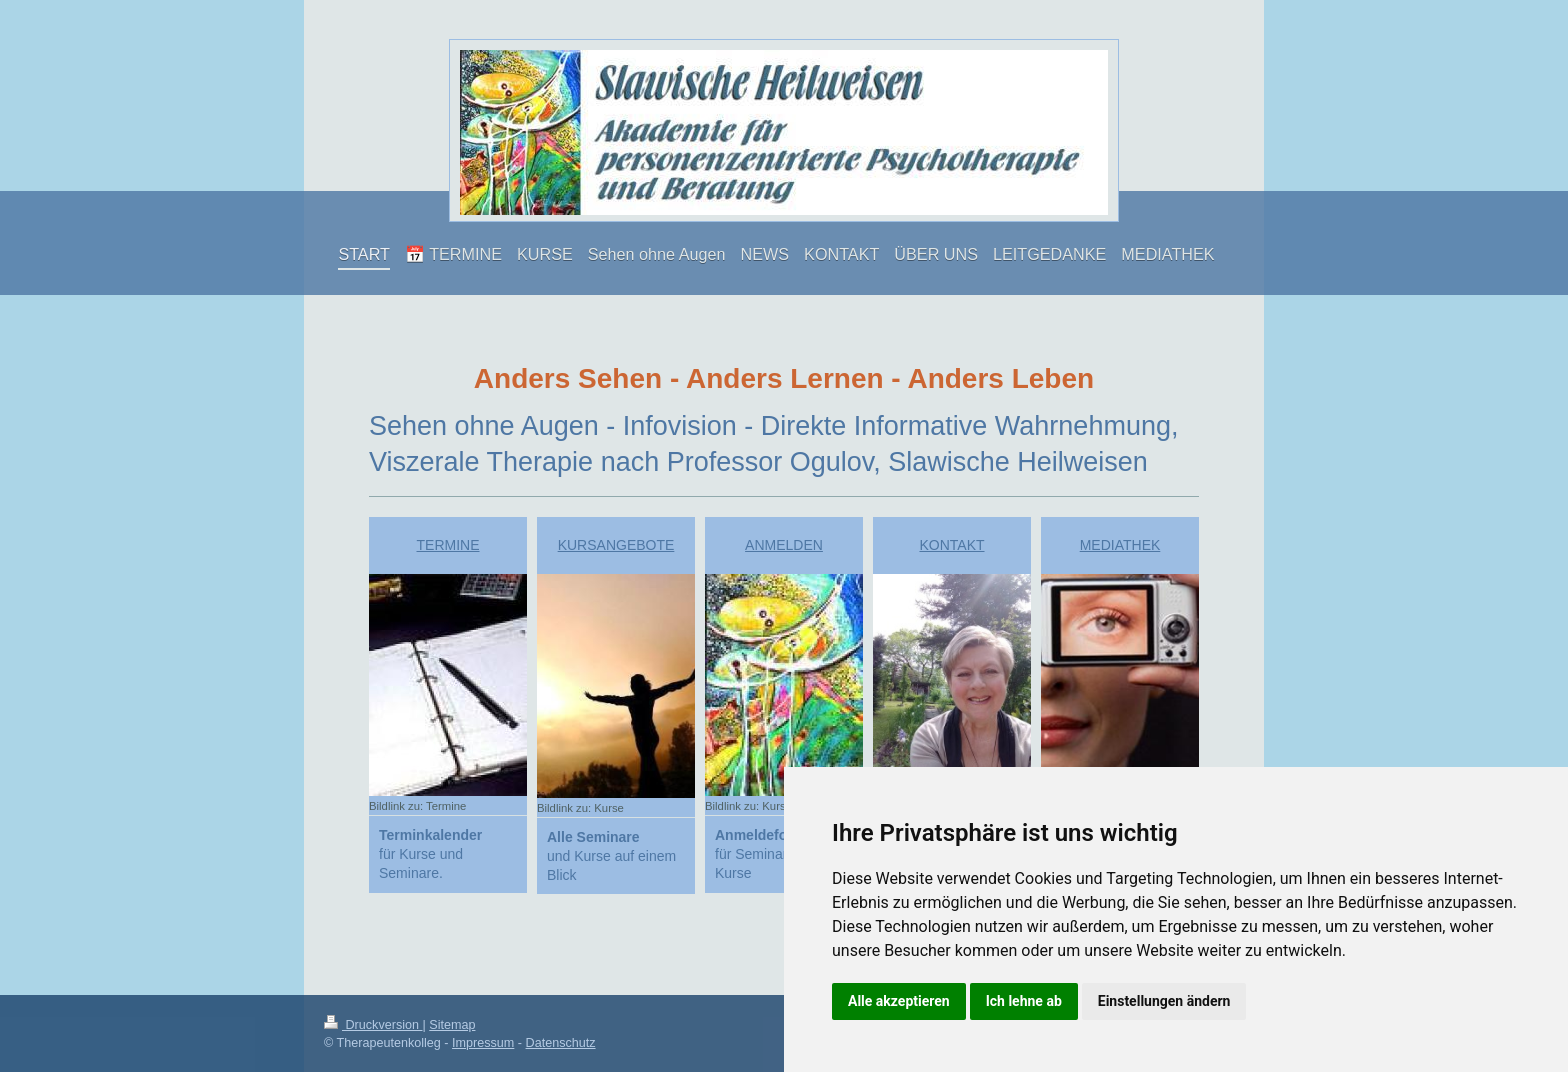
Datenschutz (561, 1043)
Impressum (483, 1043)
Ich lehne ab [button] (1024, 1001)
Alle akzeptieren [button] (899, 1001)
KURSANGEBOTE (616, 545)
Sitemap (452, 1025)
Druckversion (373, 1025)
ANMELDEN (784, 545)
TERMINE (448, 545)
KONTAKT (951, 545)
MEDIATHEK (1120, 545)
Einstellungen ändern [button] (1164, 1001)
